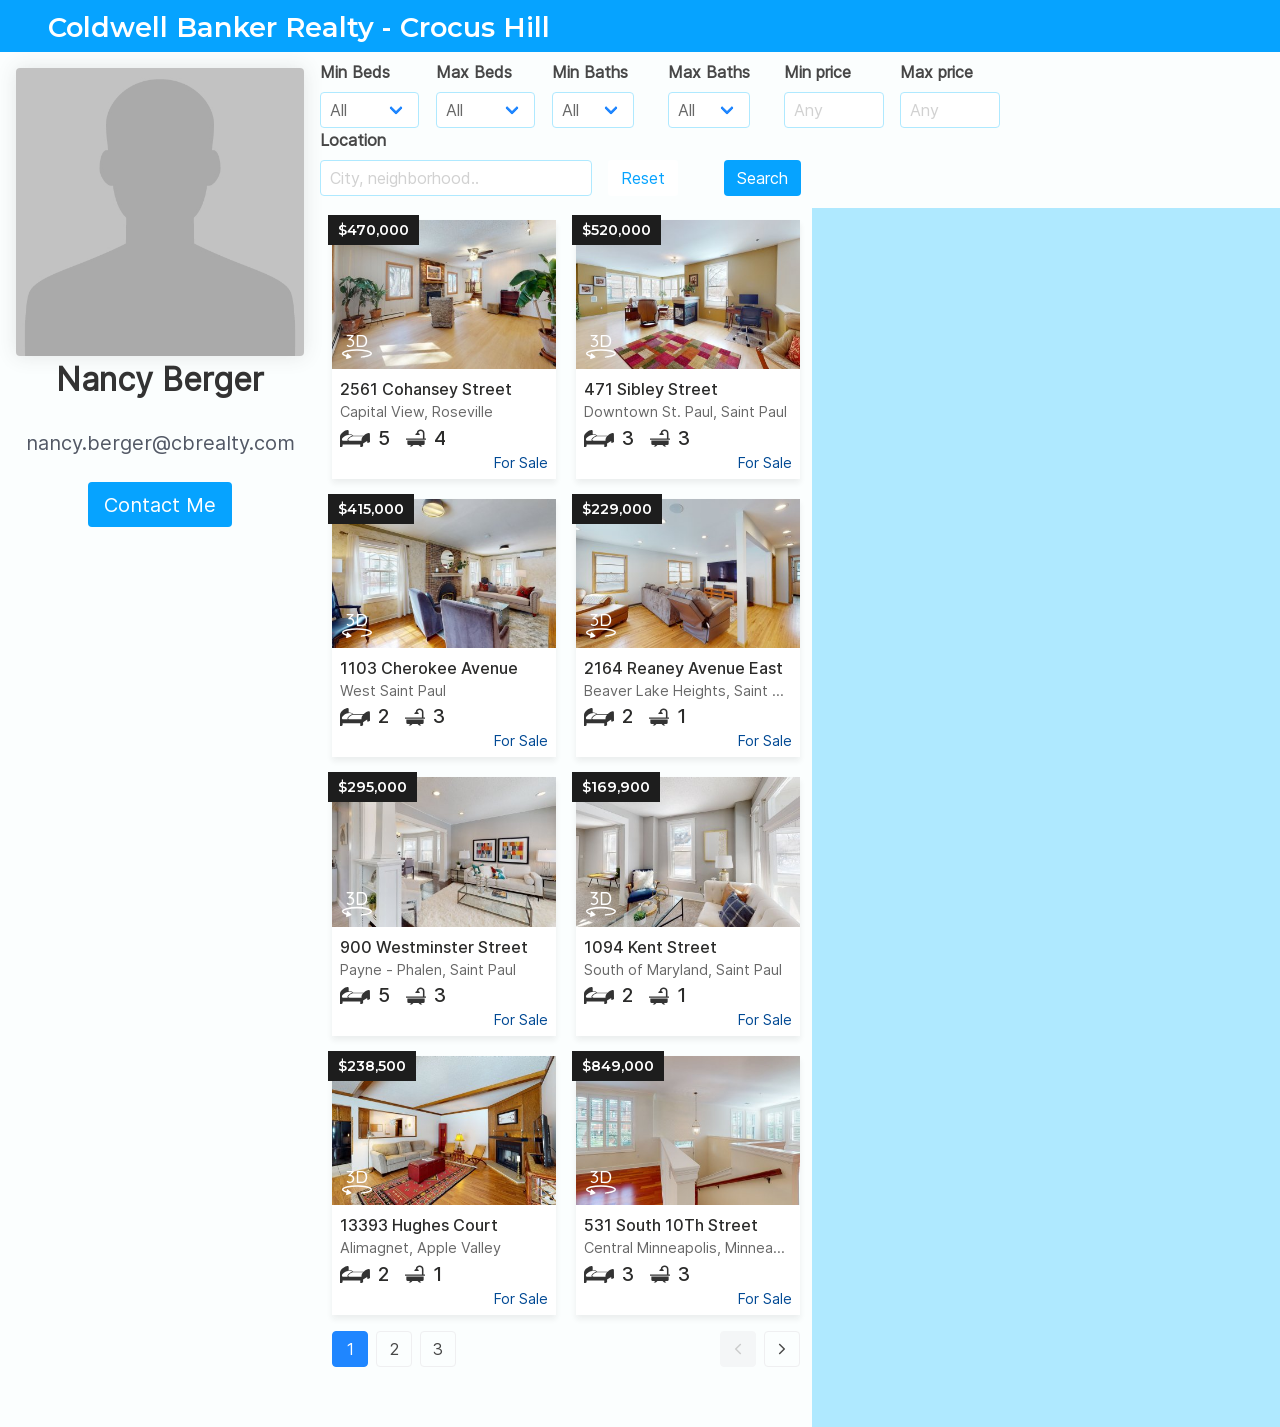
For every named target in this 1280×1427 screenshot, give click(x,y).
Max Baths (709, 72)
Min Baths (590, 72)
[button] (738, 1349)
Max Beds (474, 72)
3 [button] (438, 1349)
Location (353, 140)
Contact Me (160, 505)
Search (762, 178)
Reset (643, 178)
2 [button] (394, 1349)
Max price (936, 72)
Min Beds (355, 72)
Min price (817, 72)
